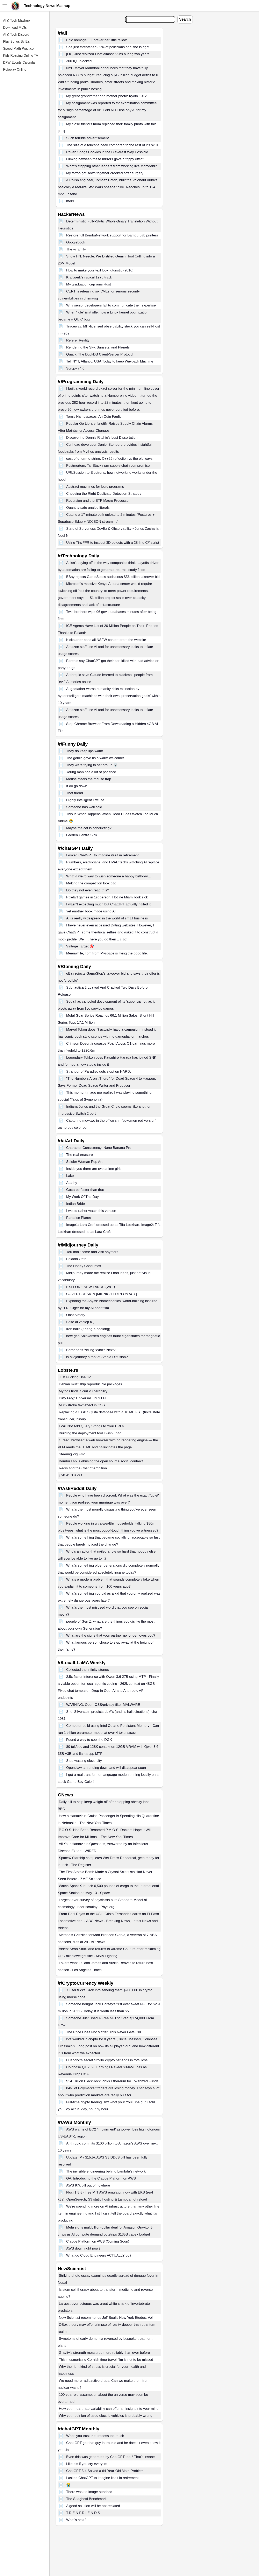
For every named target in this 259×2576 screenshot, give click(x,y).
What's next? (76, 2520)
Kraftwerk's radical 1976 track (89, 277)
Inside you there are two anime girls (93, 1169)
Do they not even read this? (87, 890)
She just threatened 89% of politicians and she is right (107, 47)
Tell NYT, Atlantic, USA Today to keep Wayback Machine (109, 361)
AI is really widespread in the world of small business (107, 918)
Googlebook (75, 242)
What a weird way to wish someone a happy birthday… (108, 876)
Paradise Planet (78, 1218)
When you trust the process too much (95, 2436)
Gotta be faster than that (85, 1190)
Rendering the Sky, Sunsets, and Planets (98, 347)
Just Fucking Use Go (75, 1377)
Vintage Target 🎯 (80, 946)
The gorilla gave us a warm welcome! (95, 758)
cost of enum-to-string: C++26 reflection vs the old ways (109, 459)
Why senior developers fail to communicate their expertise (111, 305)
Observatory (75, 1315)
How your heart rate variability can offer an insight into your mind (108, 2409)
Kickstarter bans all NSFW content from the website (106, 640)
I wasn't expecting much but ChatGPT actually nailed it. (109, 904)
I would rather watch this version (91, 1211)
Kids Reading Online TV (20, 55)
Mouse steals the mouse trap (88, 779)
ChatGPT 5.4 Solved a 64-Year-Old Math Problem (105, 2471)
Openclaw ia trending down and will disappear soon (106, 1768)
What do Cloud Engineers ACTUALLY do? (98, 2255)
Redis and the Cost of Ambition (83, 1468)
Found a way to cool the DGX (89, 1740)
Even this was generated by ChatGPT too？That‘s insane (110, 2457)
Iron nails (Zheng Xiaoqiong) (88, 1329)
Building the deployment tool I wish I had (90, 1433)
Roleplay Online (14, 69)
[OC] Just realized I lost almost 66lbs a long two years (107, 54)
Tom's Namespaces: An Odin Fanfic (94, 417)
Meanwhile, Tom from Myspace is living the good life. (107, 953)
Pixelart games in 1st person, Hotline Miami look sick (107, 897)
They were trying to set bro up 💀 (92, 765)
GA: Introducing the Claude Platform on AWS (101, 2178)
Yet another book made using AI (91, 911)
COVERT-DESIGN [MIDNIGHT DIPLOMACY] (101, 1294)
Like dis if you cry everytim (86, 2464)
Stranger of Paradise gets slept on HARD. (98, 1071)
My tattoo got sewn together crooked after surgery (104, 173)
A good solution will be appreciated (93, 2506)
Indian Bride (75, 1204)
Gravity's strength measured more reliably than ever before (104, 2353)
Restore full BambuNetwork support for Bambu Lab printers (112, 235)
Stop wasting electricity (84, 1761)
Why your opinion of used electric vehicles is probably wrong (105, 2416)
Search (185, 19)
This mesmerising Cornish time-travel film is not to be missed (106, 2360)
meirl (70, 201)
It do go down (76, 786)
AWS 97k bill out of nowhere (88, 2185)
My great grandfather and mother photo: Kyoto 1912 (106, 96)
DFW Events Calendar (19, 62)
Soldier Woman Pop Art (84, 1162)
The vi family (76, 249)
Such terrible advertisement (87, 138)
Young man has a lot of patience (91, 772)
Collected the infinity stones (87, 1670)
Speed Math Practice (18, 48)
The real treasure (79, 1155)
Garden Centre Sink (81, 835)
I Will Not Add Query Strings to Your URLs (91, 1426)
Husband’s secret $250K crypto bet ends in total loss (107, 2060)
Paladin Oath (76, 1259)
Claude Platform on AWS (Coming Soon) (97, 2241)
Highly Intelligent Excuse (85, 800)
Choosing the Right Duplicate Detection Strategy (103, 494)
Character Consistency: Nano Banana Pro (98, 1148)
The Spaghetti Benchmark (86, 2499)
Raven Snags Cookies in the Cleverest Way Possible (107, 152)
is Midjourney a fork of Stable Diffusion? (97, 1357)
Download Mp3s (15, 27)
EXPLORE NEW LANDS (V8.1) (90, 1287)
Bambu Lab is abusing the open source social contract (101, 1461)
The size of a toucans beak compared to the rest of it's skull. (112, 145)
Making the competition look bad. (91, 883)
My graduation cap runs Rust (88, 284)
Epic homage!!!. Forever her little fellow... (97, 40)
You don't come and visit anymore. (93, 1252)
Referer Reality (77, 340)
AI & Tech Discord (16, 34)
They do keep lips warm (84, 751)
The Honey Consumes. (84, 1266)
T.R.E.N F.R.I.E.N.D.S (83, 2513)
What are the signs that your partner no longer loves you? (110, 1635)
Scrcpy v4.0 (75, 368)
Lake (70, 1176)
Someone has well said (84, 807)
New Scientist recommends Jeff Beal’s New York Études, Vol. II (108, 2318)
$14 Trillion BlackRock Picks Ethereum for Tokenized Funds (112, 2081)
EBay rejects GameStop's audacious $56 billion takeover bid (113, 577)
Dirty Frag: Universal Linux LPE (83, 1398)
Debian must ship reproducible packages (90, 1384)
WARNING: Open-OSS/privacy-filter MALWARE (103, 1705)
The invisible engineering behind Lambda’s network (106, 2171)
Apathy (71, 1183)
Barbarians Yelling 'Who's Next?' (91, 1350)
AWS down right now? (83, 2248)
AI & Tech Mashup (16, 20)
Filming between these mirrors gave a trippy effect (105, 159)
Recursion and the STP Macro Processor (98, 501)
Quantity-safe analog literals (88, 508)
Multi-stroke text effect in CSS (82, 1405)
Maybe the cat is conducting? (88, 828)
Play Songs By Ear (16, 41)
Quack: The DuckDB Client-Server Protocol (99, 354)
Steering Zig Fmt (72, 1454)
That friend (74, 793)
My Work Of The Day (82, 1197)
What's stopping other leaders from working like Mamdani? (111, 166)
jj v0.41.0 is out (70, 1475)
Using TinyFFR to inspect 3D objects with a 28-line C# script (112, 543)
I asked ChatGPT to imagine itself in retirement (102, 855)
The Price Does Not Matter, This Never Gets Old (103, 2032)
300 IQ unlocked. (79, 61)
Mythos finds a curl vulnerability (83, 1391)
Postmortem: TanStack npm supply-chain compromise (108, 466)
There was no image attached (89, 2492)
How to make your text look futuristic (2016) (100, 270)
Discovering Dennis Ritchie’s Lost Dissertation (101, 438)
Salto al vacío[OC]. (80, 1322)
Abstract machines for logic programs (95, 487)
